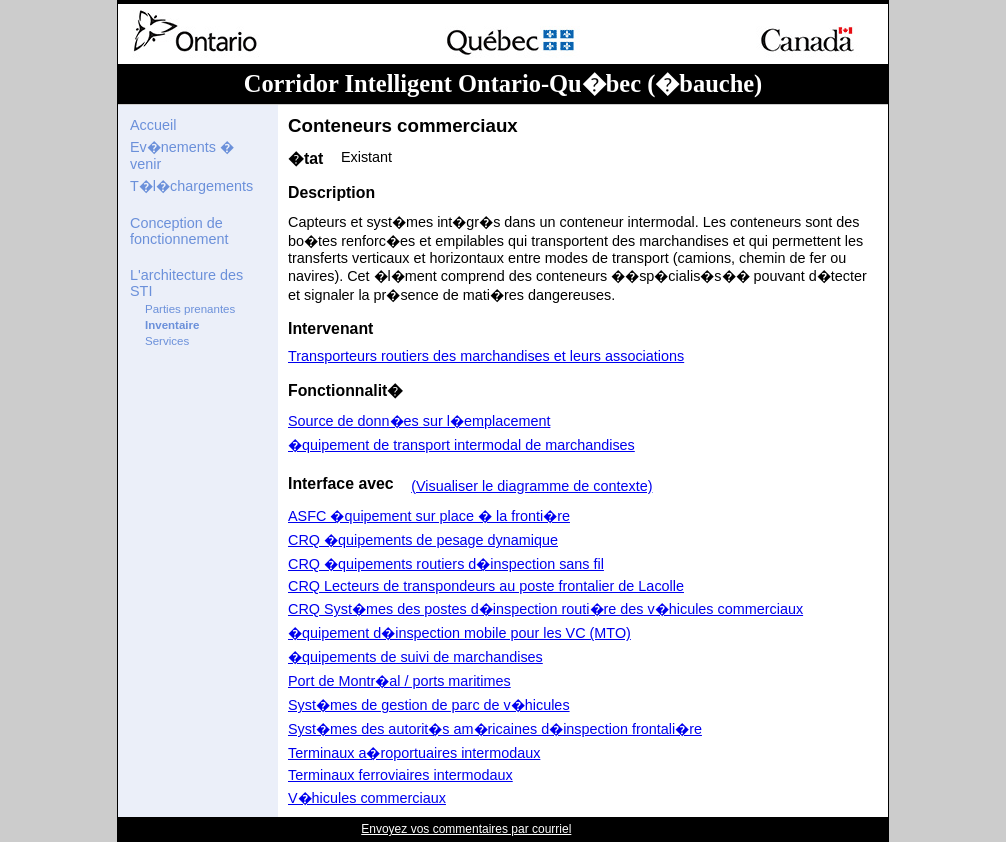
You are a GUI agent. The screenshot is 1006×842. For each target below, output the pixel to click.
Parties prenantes (190, 309)
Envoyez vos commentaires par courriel (466, 829)
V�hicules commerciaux (367, 798)
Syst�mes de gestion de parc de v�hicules (429, 705)
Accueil (153, 125)
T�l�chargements (191, 186)
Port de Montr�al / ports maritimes (399, 681)
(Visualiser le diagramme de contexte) (531, 486)
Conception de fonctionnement (179, 231)
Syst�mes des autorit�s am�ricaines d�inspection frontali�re (495, 729)
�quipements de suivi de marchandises (415, 657)
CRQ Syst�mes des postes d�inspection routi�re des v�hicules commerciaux (545, 609)
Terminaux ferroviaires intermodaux (400, 775)
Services (167, 341)
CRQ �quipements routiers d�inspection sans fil (446, 564)
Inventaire (172, 325)
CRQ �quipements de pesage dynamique (423, 540)
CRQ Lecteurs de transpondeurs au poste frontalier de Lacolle (486, 586)
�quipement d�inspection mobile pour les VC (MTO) (459, 633)
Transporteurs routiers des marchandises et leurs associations (486, 356)
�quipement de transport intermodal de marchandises (461, 445)
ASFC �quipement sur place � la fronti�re (429, 516)
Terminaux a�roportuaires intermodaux (414, 753)
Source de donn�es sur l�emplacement (419, 421)
